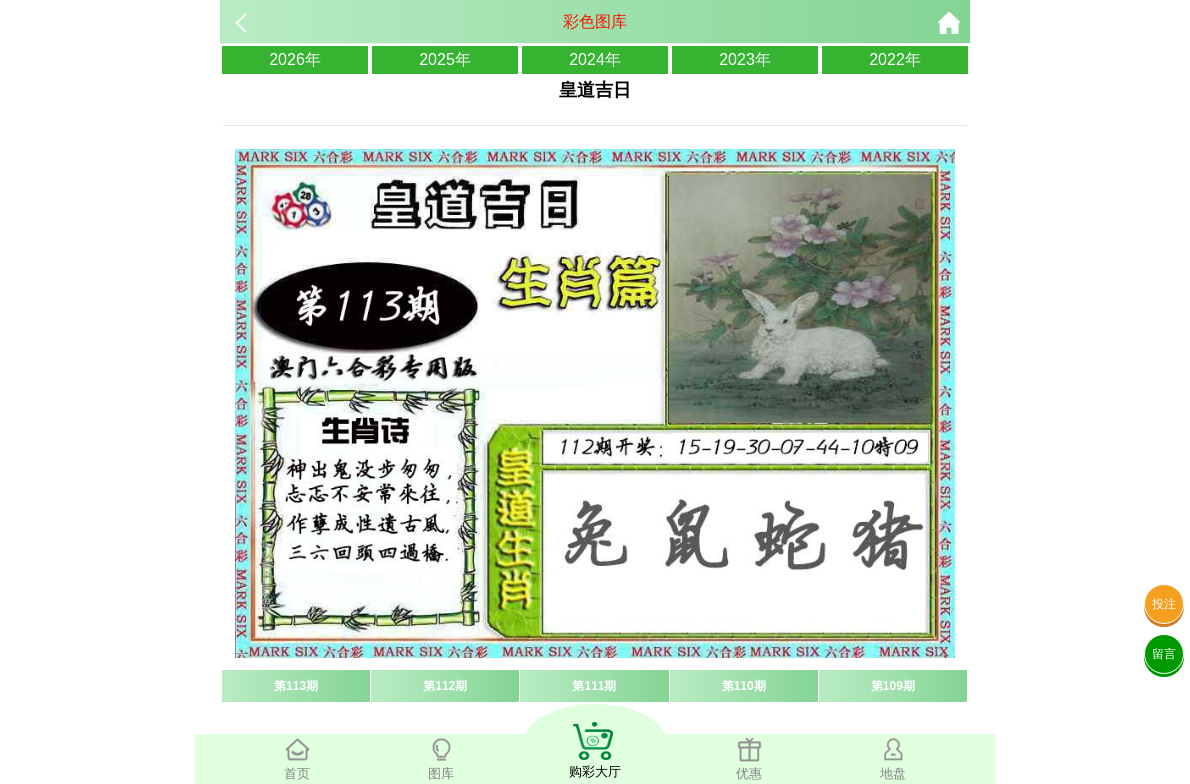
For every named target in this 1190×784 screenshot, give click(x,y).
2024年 (595, 59)
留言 (1164, 654)
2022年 (895, 59)
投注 (1164, 604)
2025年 (445, 59)
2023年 (745, 59)
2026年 (295, 59)
